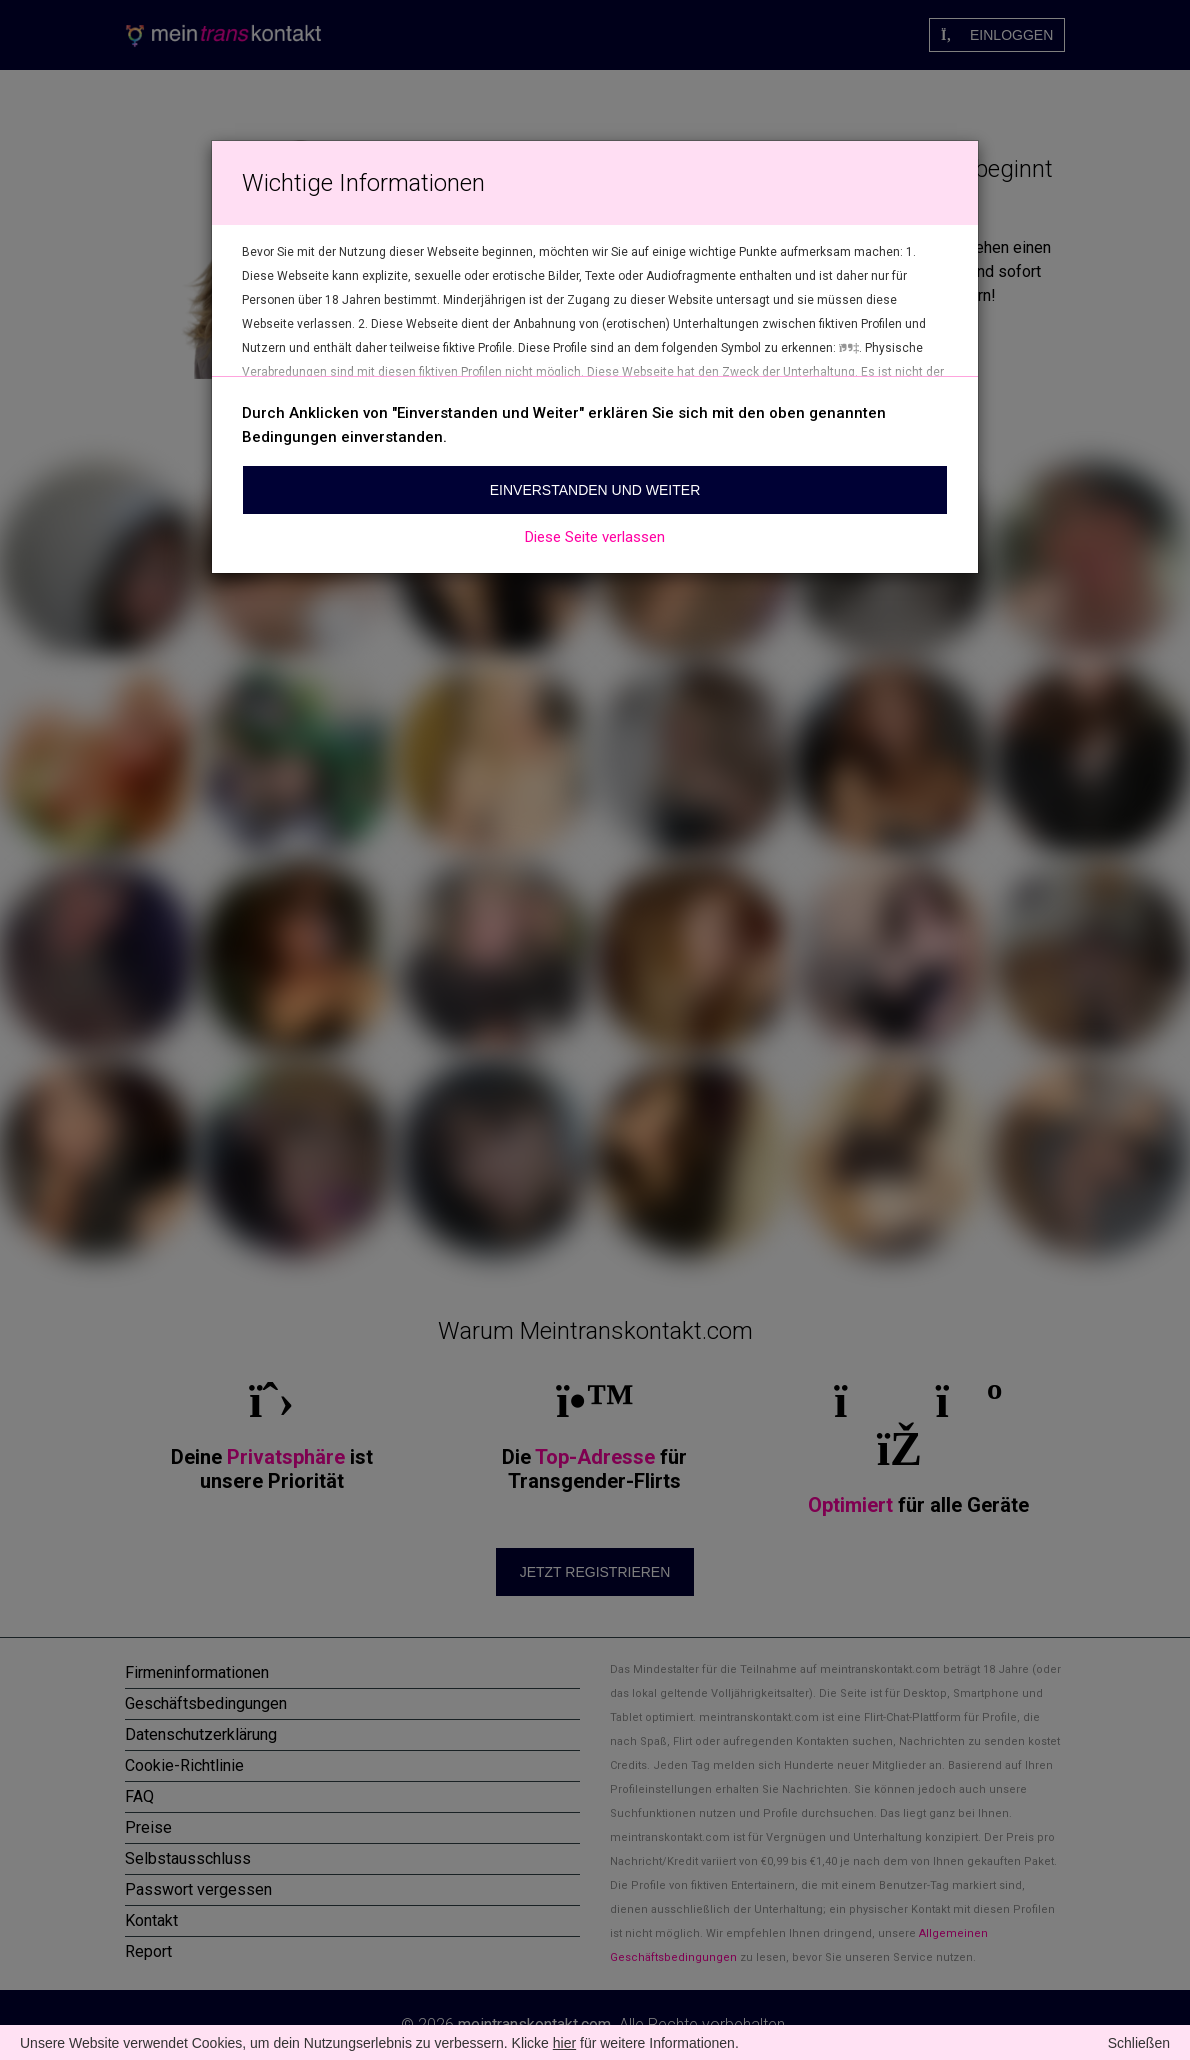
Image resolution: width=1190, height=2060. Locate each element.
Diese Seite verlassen (595, 537)
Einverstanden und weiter (595, 490)
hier (564, 2043)
